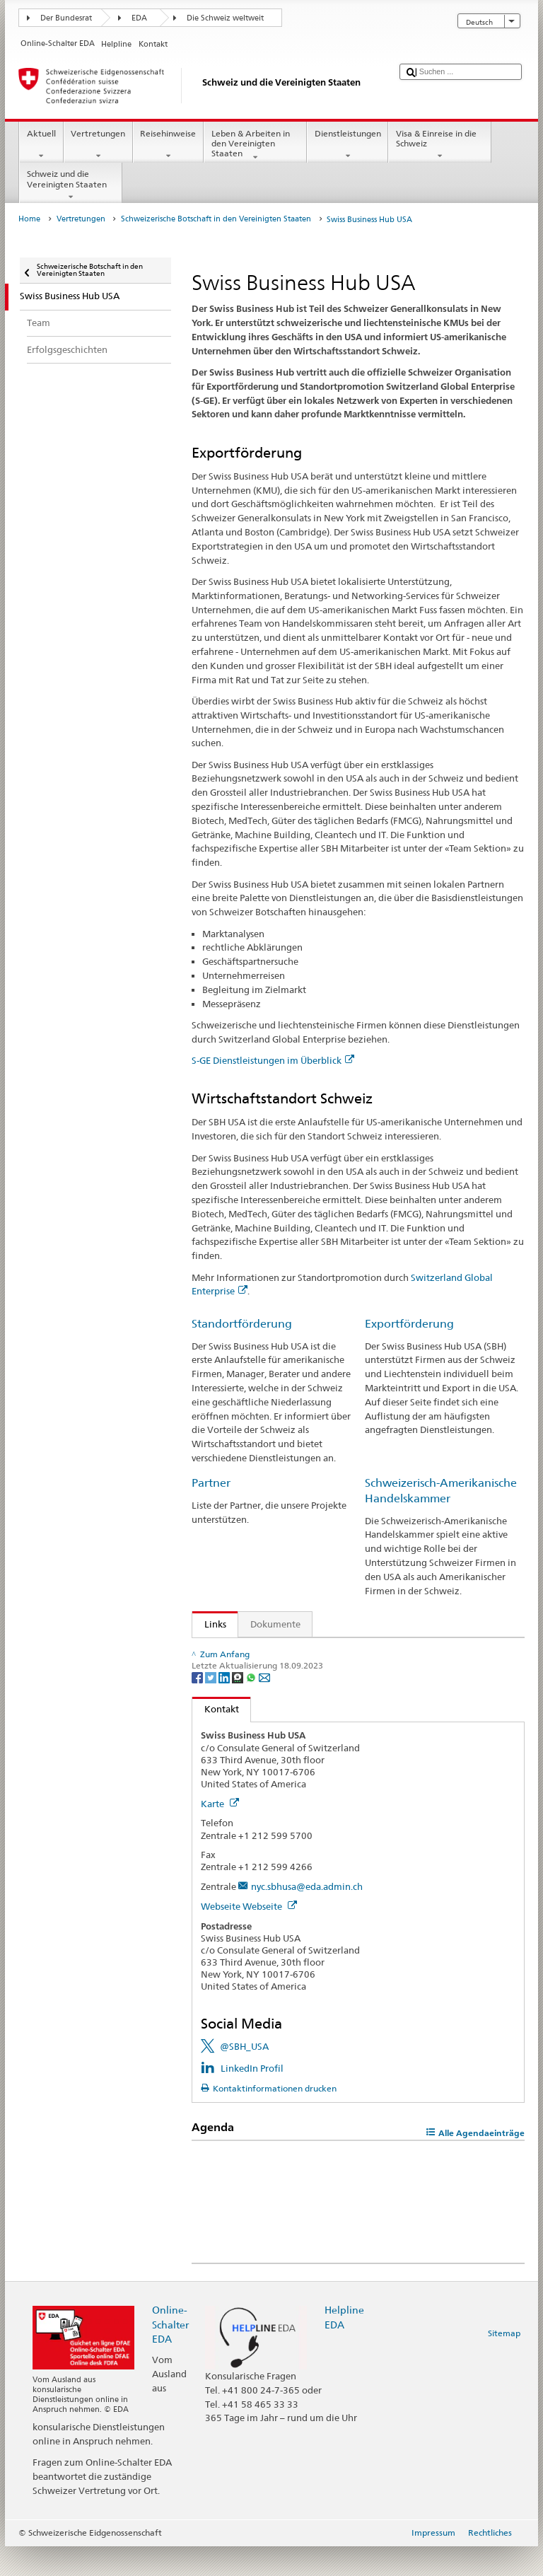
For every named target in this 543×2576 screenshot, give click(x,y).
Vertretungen (98, 145)
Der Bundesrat (66, 18)
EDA (139, 18)
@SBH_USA (244, 2076)
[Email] (264, 1707)
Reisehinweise (168, 145)
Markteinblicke (239, 1651)
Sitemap (504, 2363)
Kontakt (215, 1739)
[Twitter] (211, 1707)
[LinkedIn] (225, 1707)
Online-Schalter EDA (170, 2354)
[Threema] (238, 1707)
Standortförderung (242, 1323)
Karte (220, 1833)
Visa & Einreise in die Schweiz (440, 145)
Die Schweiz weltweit (225, 18)
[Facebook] (198, 1707)
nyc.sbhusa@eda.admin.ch (307, 1916)
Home (29, 219)
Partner (211, 1483)
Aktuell (41, 145)
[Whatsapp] (252, 1707)
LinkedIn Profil (252, 2098)
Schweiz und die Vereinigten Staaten (71, 185)
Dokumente (275, 1624)
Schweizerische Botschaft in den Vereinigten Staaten (216, 219)
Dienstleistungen (347, 145)
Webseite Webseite (249, 1936)
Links (209, 1624)
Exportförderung (409, 1323)
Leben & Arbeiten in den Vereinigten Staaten (255, 145)
